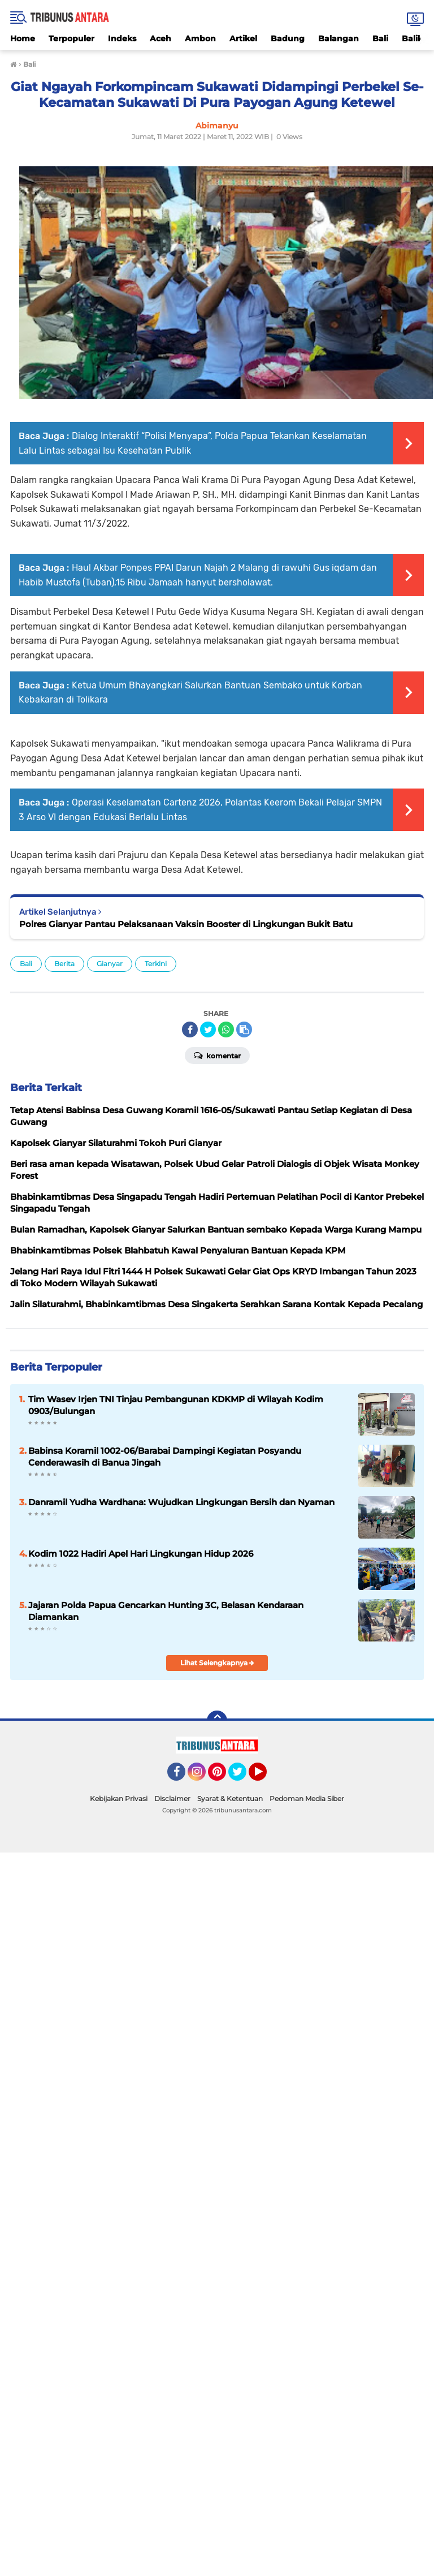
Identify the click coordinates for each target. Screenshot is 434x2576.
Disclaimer (172, 1798)
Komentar (217, 1055)
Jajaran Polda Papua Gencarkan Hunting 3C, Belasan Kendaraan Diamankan (165, 1611)
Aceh (160, 38)
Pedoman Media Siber (307, 1798)
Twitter (242, 1777)
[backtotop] (217, 1721)
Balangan (338, 38)
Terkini (156, 963)
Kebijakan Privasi (118, 1798)
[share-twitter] (208, 1029)
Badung (288, 38)
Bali (380, 38)
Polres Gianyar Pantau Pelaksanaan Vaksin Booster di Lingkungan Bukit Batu (186, 924)
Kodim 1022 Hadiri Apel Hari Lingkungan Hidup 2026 (140, 1553)
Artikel (243, 38)
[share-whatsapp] (226, 1029)
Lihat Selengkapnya (217, 1663)
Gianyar (110, 963)
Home (22, 38)
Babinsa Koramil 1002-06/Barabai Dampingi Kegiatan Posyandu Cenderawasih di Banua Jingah (164, 1456)
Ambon (200, 38)
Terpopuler (71, 38)
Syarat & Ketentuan (230, 1798)
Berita (64, 963)
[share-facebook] (190, 1029)
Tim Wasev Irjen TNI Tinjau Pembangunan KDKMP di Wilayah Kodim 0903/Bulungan (175, 1405)
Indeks (122, 38)
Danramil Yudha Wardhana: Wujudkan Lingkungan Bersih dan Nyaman (181, 1502)
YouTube (266, 1777)
